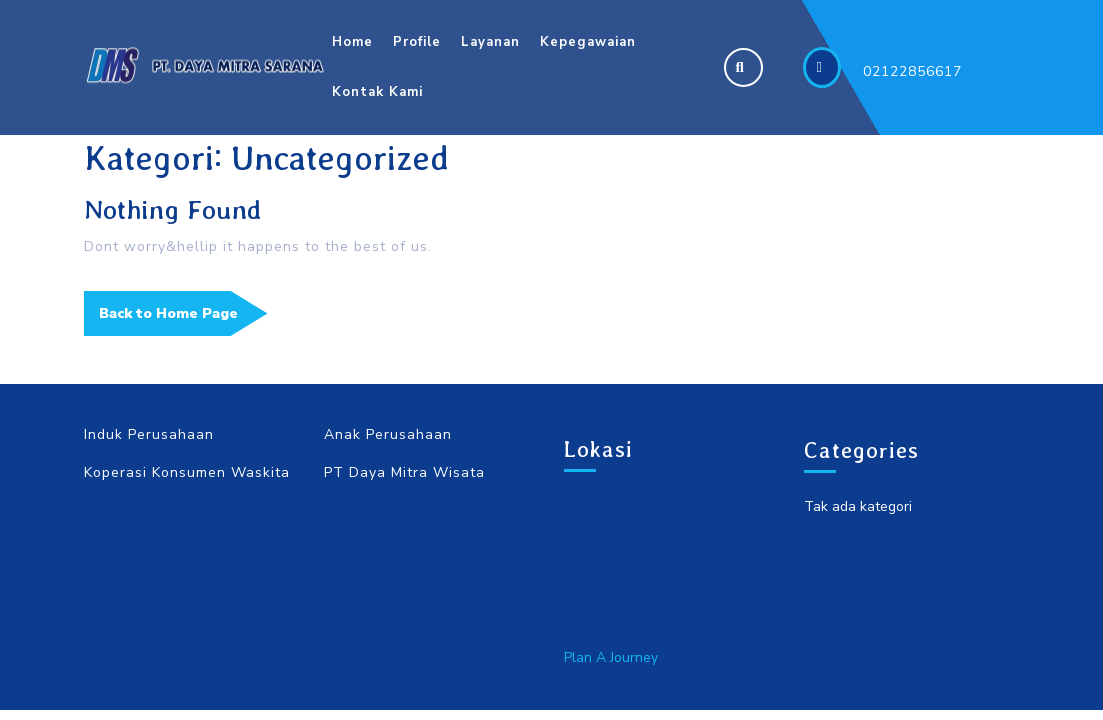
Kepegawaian (588, 42)
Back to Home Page (183, 319)
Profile (417, 42)
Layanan (490, 42)
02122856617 (912, 71)
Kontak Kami (377, 92)
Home (352, 42)
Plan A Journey (611, 657)
